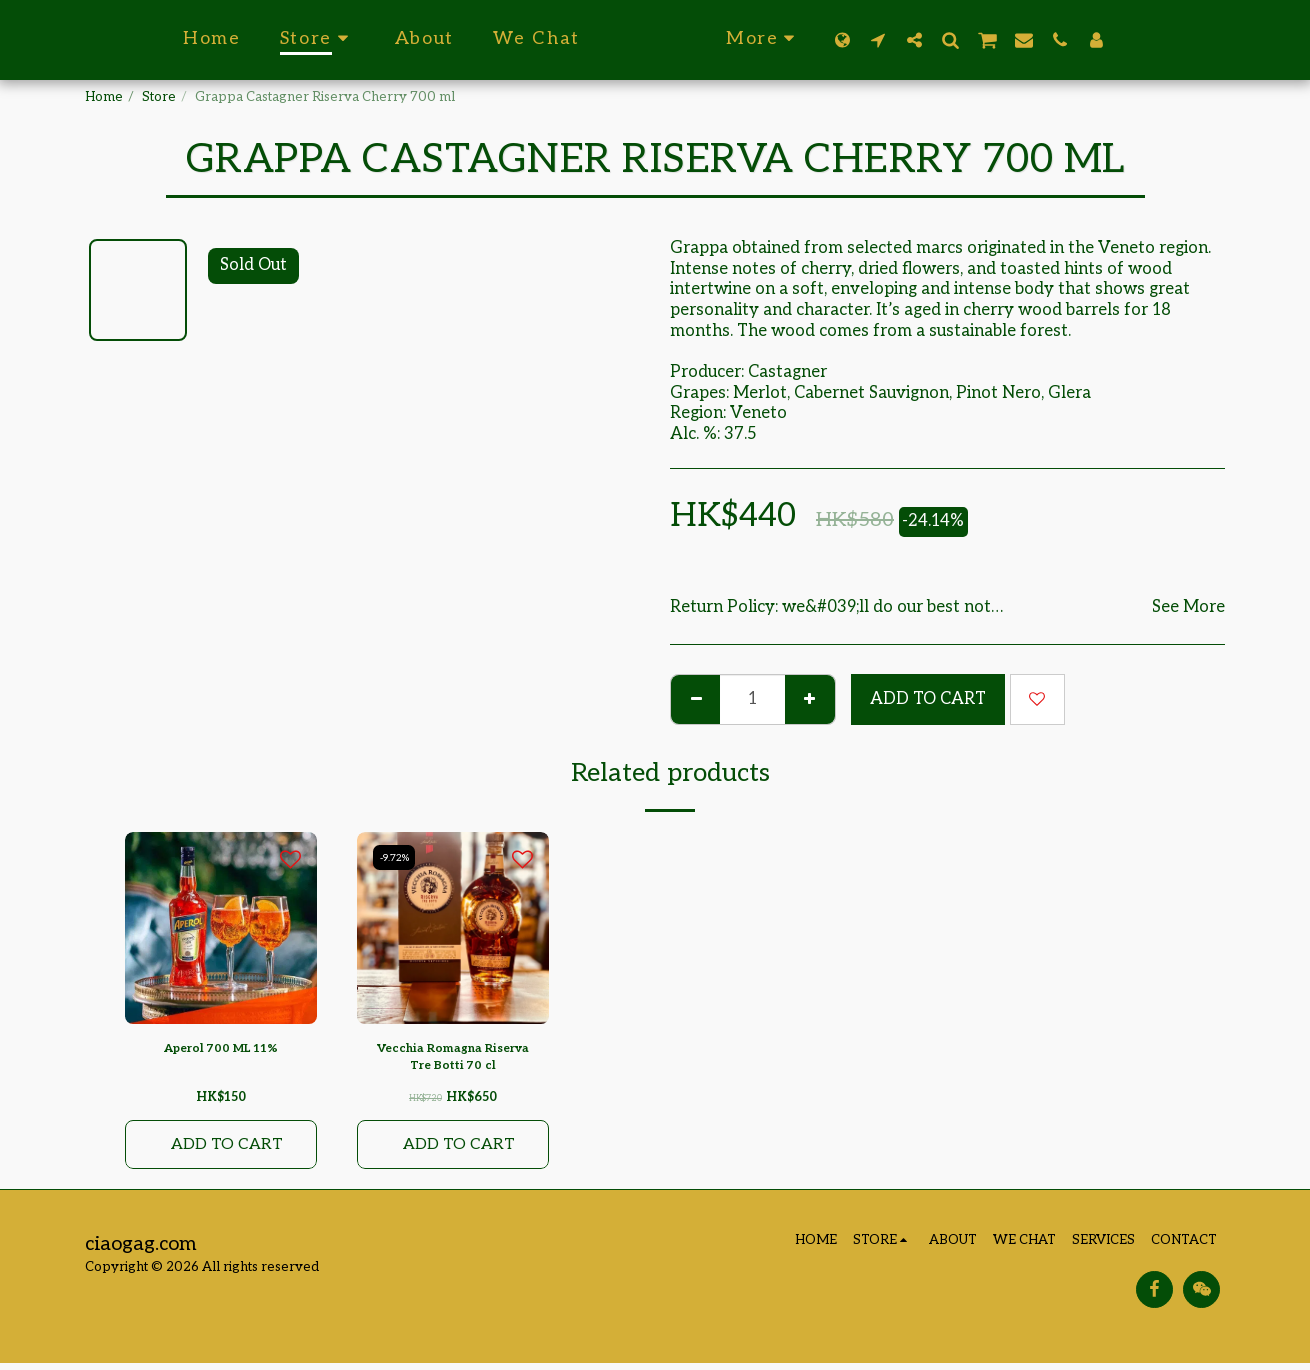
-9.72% (396, 857)
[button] (921, 39)
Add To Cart (928, 699)
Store (159, 97)
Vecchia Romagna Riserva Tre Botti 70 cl (453, 1059)
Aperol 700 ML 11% (221, 1049)
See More (1188, 607)
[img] (221, 928)
